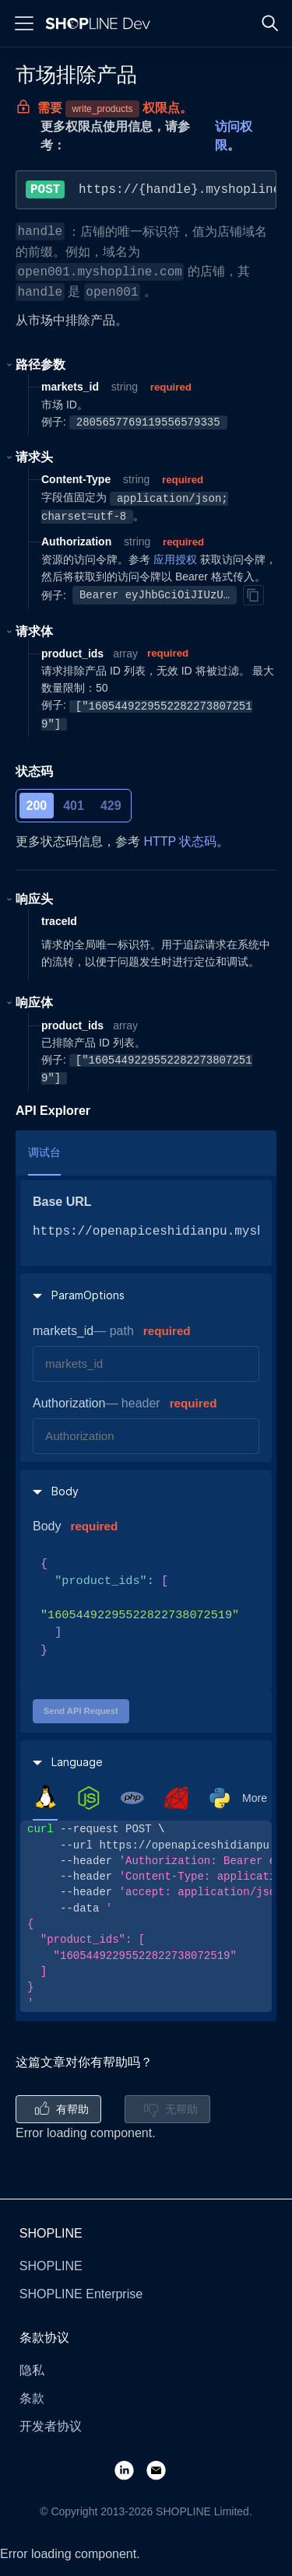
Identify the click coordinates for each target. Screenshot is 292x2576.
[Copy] (253, 595)
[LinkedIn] (130, 2469)
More (254, 1798)
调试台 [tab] (44, 1152)
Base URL (62, 1201)
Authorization (69, 1403)
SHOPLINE (51, 2266)
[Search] (270, 23)
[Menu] (24, 23)
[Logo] (101, 23)
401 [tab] (73, 805)
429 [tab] (110, 805)
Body (47, 1526)
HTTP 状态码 (179, 841)
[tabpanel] (146, 1916)
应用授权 (175, 559)
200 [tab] (36, 805)
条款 (31, 2398)
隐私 (31, 2370)
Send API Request (81, 1711)
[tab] (45, 1797)
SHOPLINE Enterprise (80, 2294)
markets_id (63, 1330)
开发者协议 (50, 2426)
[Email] (162, 2469)
